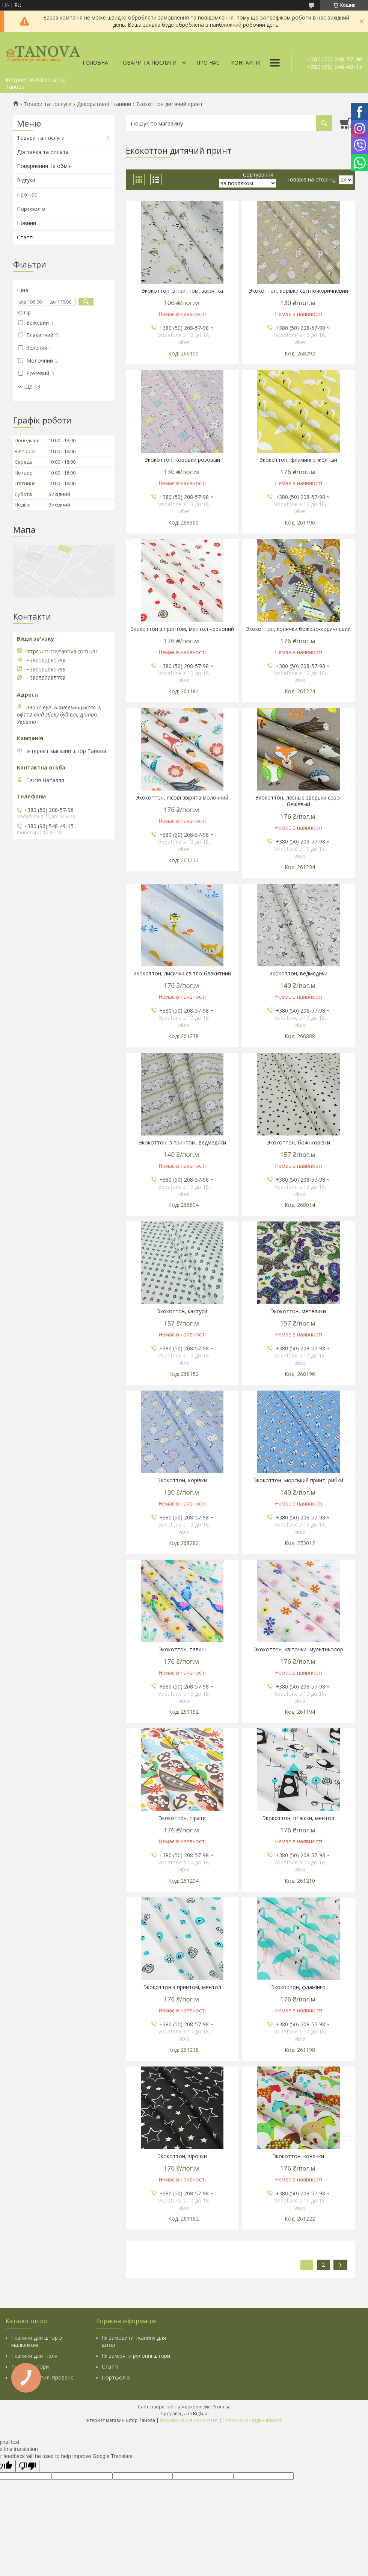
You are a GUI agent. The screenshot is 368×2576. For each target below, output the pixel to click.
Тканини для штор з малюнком (36, 2341)
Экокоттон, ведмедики (298, 973)
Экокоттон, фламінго (298, 1987)
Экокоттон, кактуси (182, 1311)
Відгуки (26, 180)
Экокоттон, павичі (182, 1649)
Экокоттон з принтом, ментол (182, 1987)
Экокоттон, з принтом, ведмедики (182, 1142)
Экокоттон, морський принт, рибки (298, 1480)
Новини (26, 223)
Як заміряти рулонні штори (136, 2355)
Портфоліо (31, 208)
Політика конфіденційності (252, 2420)
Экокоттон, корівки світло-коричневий (298, 290)
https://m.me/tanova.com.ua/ (61, 651)
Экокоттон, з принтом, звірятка (182, 290)
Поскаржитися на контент (189, 2420)
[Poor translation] (27, 2466)
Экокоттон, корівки (182, 1480)
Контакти (245, 62)
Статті (25, 237)
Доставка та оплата (43, 152)
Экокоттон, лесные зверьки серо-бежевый (298, 801)
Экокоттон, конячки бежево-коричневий (298, 629)
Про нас (208, 62)
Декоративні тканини (104, 104)
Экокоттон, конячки (298, 2156)
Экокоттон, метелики (298, 1311)
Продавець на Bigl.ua (184, 2413)
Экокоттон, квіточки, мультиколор (298, 1649)
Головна (95, 62)
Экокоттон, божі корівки (298, 1142)
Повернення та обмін (44, 165)
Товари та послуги (147, 62)
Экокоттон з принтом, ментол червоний (182, 629)
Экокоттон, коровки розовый (182, 460)
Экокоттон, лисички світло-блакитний (182, 973)
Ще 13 (32, 387)
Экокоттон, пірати (182, 1818)
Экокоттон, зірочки (182, 2156)
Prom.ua (222, 2407)
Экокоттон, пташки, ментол (298, 1818)
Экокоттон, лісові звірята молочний (182, 797)
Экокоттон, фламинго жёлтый (298, 460)
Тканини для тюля (34, 2355)
